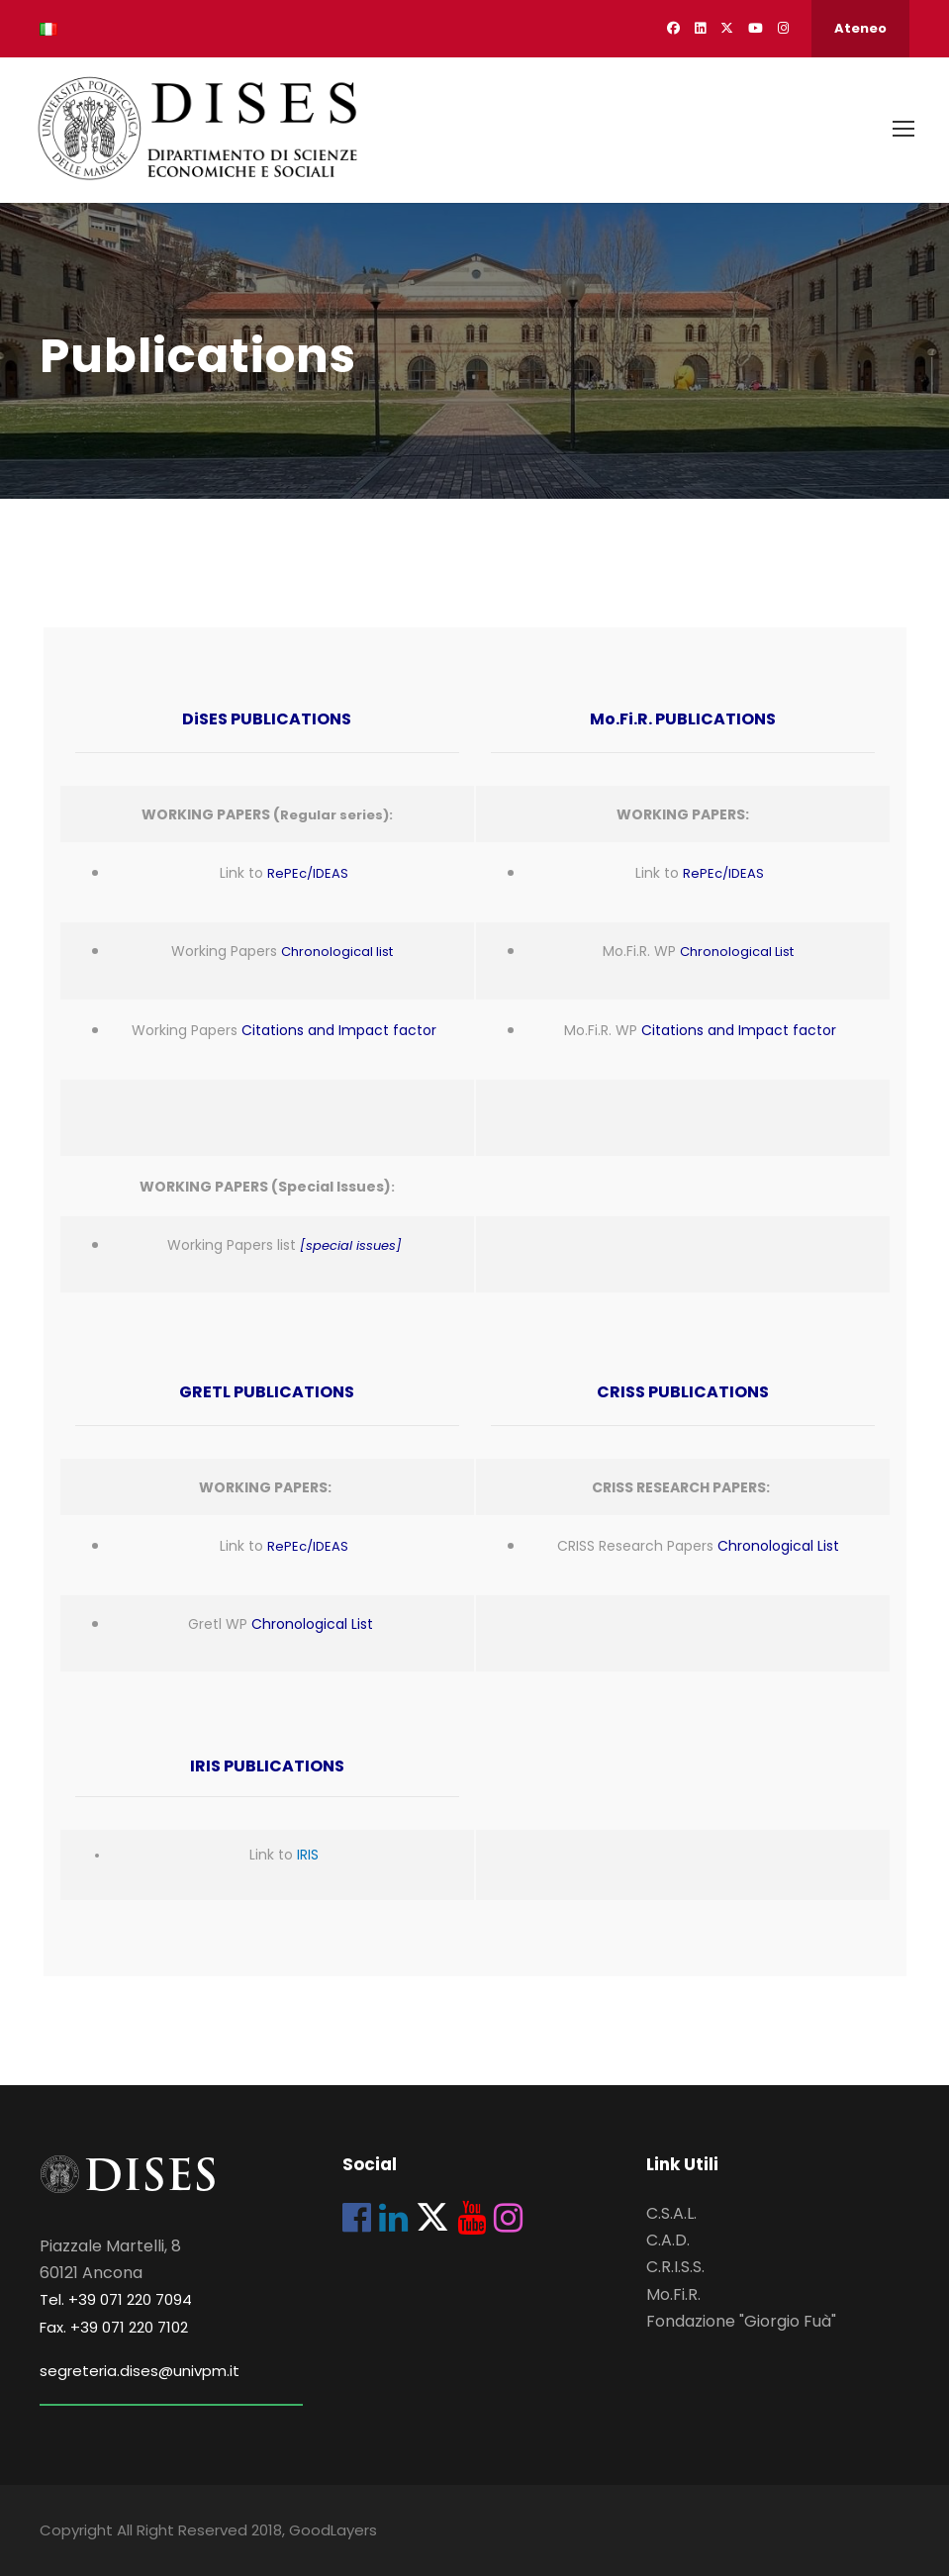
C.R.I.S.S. (675, 2267)
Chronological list (337, 952)
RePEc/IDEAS (307, 874)
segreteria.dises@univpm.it (139, 2370)
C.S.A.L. (671, 2214)
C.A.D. (668, 2241)
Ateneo (860, 28)
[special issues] (351, 1246)
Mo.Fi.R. (673, 2294)
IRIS (308, 1855)
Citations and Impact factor (338, 1030)
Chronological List (737, 952)
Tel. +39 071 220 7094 (116, 2300)
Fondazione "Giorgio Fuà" (741, 2321)
